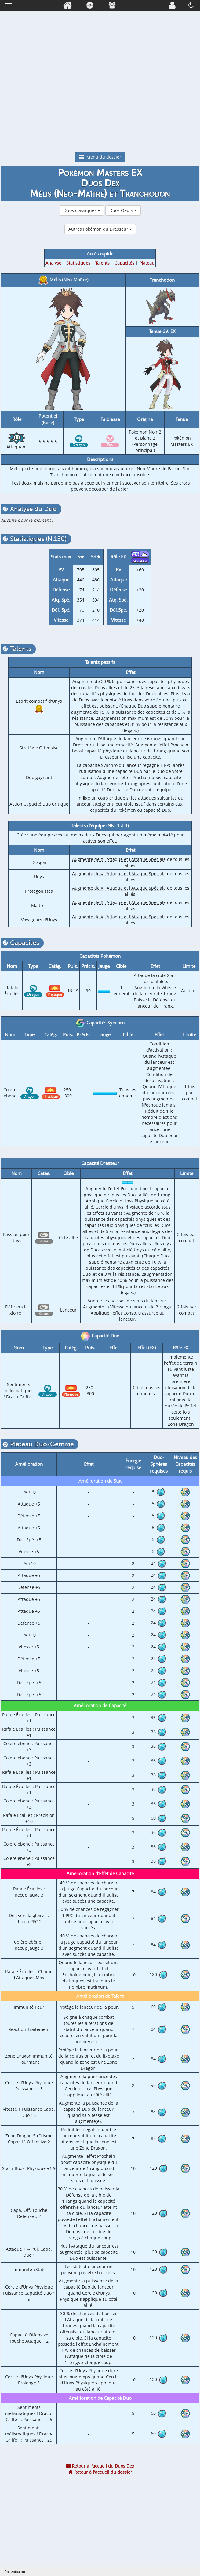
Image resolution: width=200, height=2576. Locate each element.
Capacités (124, 263)
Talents (102, 263)
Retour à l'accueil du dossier (100, 2472)
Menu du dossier (100, 157)
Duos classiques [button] (82, 210)
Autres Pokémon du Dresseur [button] (100, 229)
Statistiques (78, 263)
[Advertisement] (100, 106)
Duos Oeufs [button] (123, 210)
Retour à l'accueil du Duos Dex (100, 2466)
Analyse (53, 263)
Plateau (147, 263)
